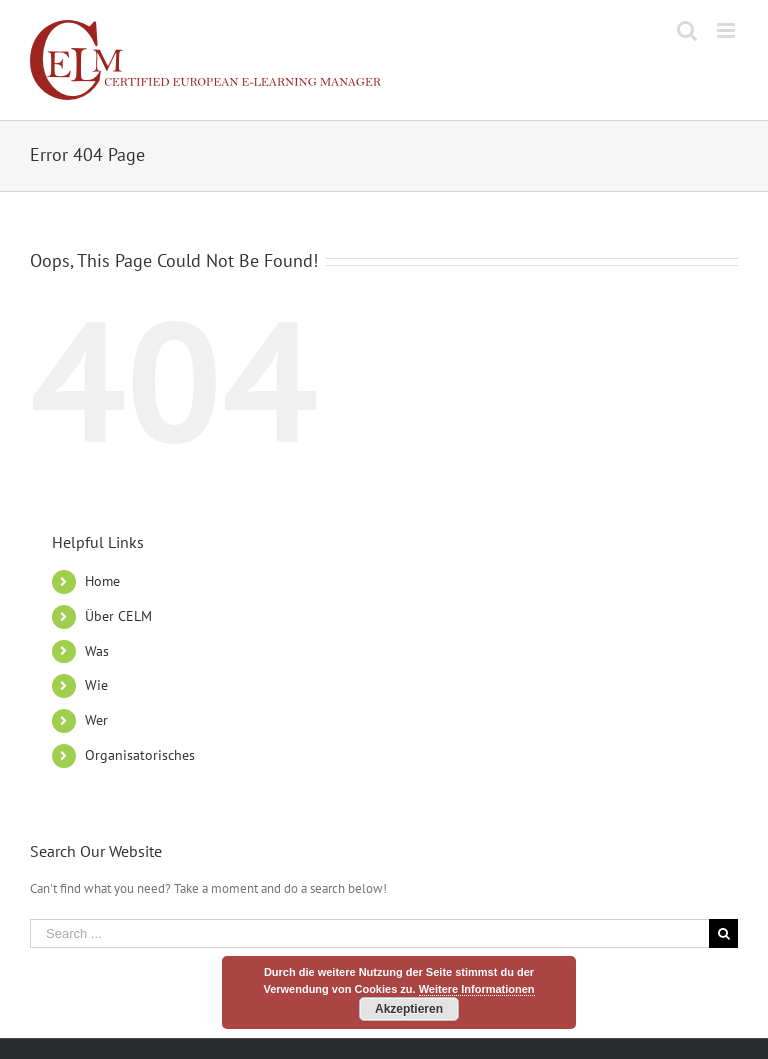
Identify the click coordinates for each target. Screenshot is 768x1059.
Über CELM (118, 616)
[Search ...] (369, 933)
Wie (96, 685)
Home (102, 581)
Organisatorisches (140, 755)
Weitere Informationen (477, 989)
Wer (96, 720)
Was (97, 651)
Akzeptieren (409, 1009)
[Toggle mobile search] (687, 30)
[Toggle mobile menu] (727, 30)
